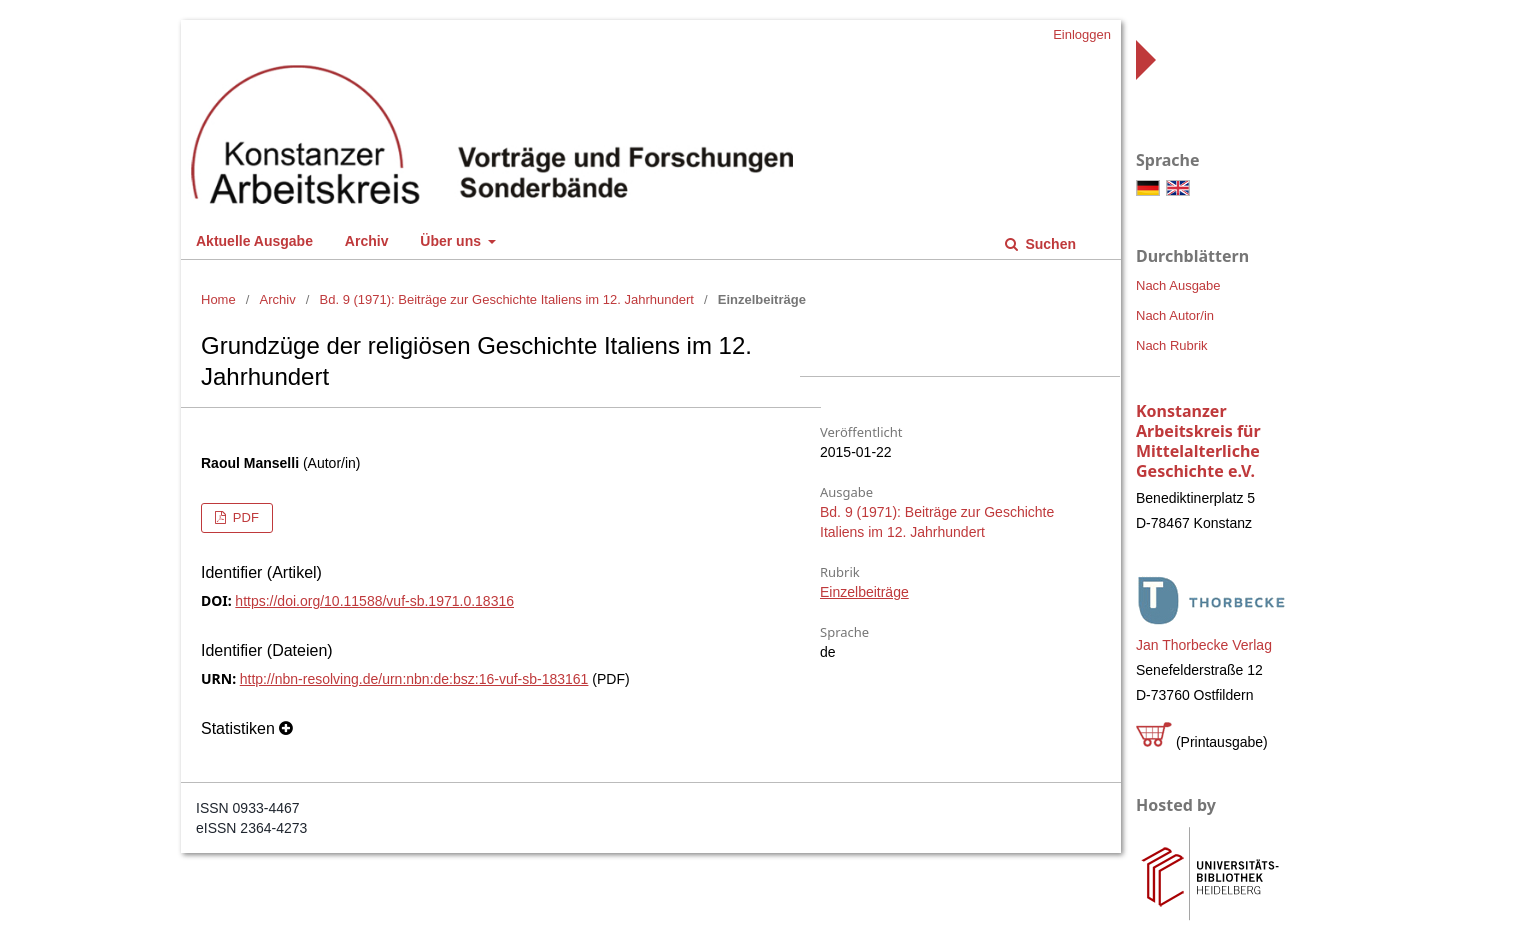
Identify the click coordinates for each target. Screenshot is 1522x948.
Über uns (452, 241)
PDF (244, 517)
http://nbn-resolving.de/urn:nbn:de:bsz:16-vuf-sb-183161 (414, 679)
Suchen (1049, 244)
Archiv (367, 241)
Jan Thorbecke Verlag (1204, 645)
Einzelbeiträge (864, 592)
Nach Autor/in (1175, 315)
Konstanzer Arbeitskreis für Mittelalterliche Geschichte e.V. (1198, 441)
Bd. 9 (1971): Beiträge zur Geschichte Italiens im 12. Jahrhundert (507, 299)
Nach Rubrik (1172, 345)
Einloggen (1082, 34)
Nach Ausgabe (1178, 285)
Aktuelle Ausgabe (254, 241)
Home (218, 299)
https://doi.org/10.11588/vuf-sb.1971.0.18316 (374, 601)
